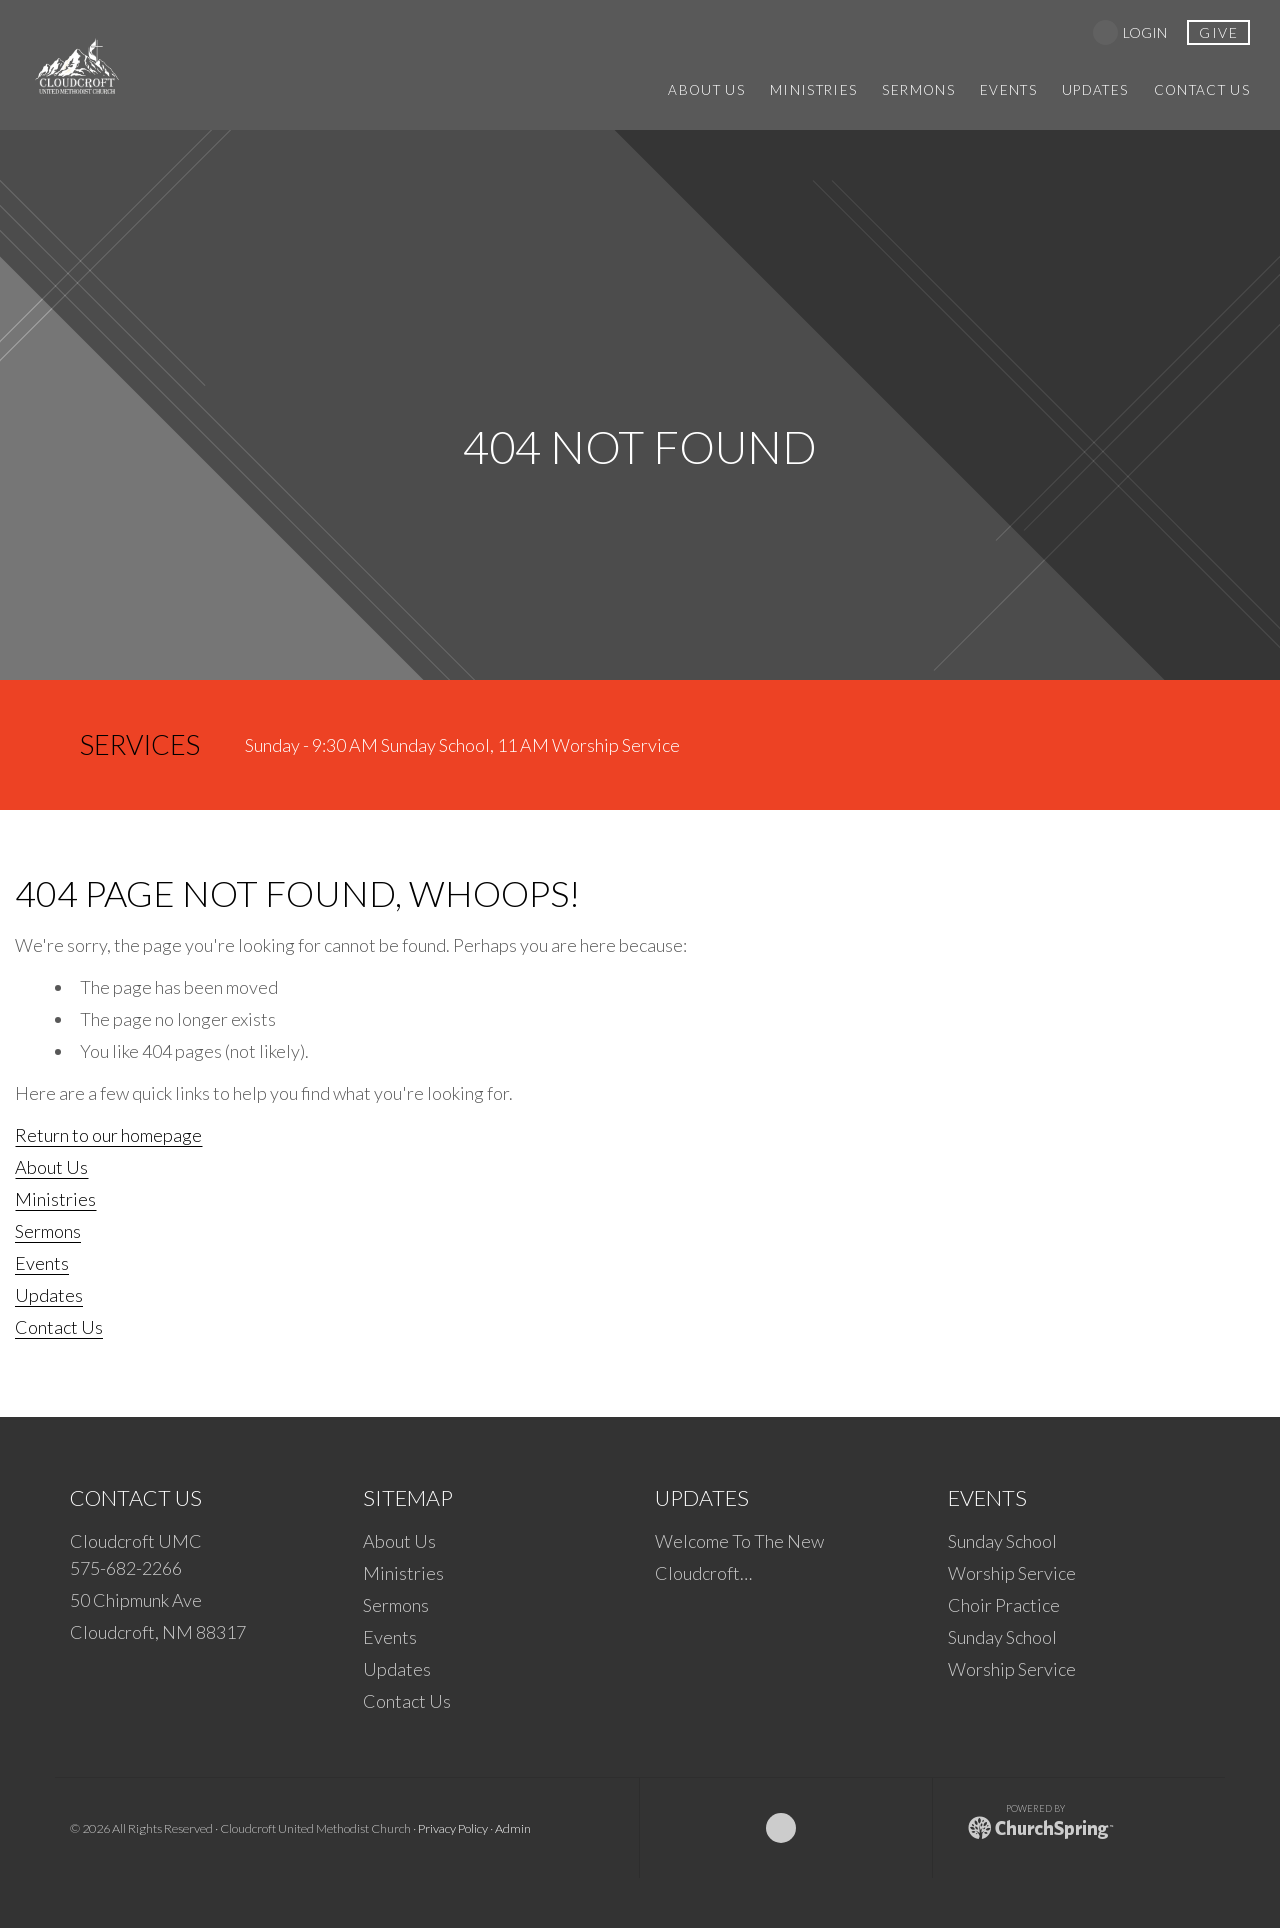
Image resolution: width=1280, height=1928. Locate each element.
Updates (49, 1295)
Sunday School (1002, 1541)
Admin (513, 1828)
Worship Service (1012, 1573)
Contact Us (59, 1327)
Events (42, 1263)
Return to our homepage (108, 1135)
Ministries (55, 1199)
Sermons (48, 1231)
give (1218, 32)
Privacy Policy (453, 1828)
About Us (51, 1167)
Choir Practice (1004, 1605)
